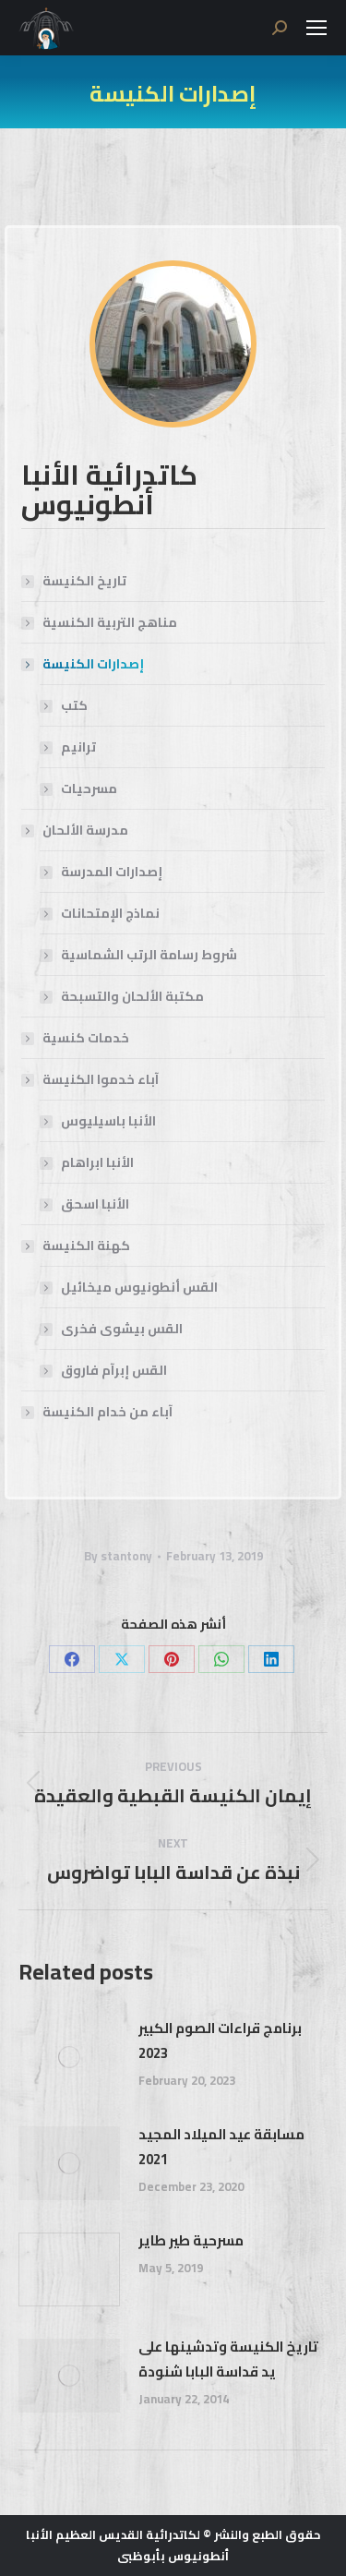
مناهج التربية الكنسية (109, 622)
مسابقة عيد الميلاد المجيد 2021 (221, 2147)
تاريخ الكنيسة (84, 581)
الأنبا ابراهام (97, 1162)
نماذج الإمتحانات (110, 913)
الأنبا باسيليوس (108, 1121)
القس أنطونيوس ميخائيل (139, 1287)
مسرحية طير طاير (191, 2240)
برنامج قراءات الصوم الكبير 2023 (220, 2040)
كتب (74, 705)
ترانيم (78, 747)
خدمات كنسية (85, 1038)
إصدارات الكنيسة (84, 664)
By (118, 1556)
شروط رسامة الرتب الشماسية (149, 955)
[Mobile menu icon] (316, 28)
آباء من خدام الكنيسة (107, 1412)
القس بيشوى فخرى (122, 1329)
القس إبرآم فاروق (114, 1370)
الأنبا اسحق (95, 1204)
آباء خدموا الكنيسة (91, 1079)
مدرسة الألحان (76, 830)
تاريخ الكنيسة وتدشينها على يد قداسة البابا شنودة (228, 2359)
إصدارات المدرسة (111, 872)
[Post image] (69, 2057)
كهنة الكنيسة (77, 1246)
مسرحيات (89, 788)
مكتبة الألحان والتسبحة (132, 996)
